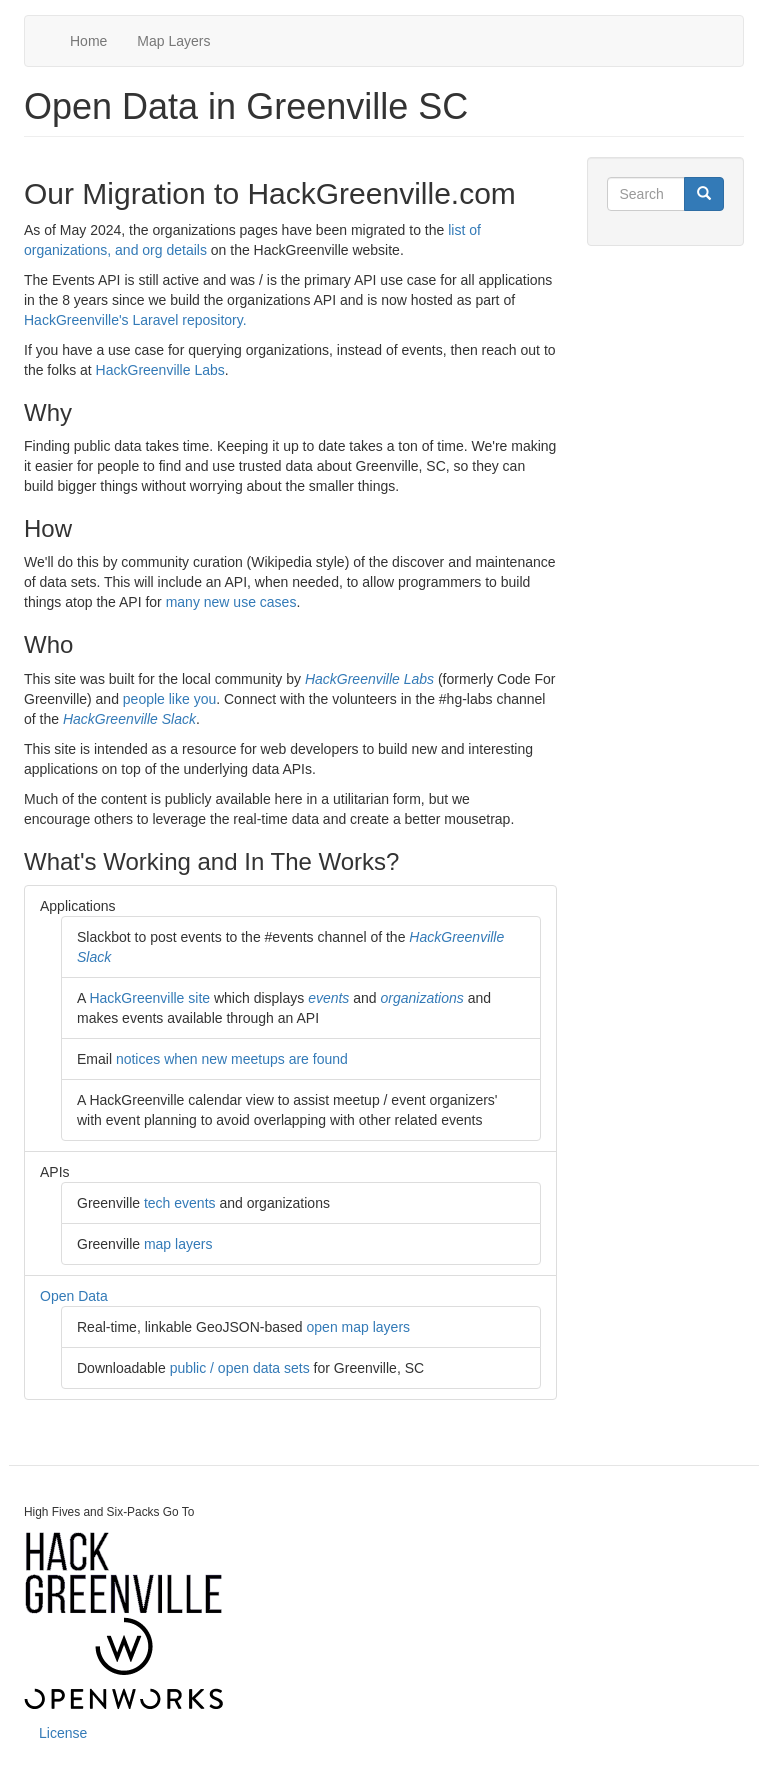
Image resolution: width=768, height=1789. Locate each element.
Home (88, 41)
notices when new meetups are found (232, 1059)
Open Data (74, 1296)
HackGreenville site (149, 998)
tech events (180, 1203)
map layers (178, 1244)
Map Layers (173, 41)
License (63, 1733)
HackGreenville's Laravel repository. (135, 320)
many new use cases (231, 602)
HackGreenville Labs (160, 370)
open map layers (359, 1327)
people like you (169, 699)
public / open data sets (240, 1368)
